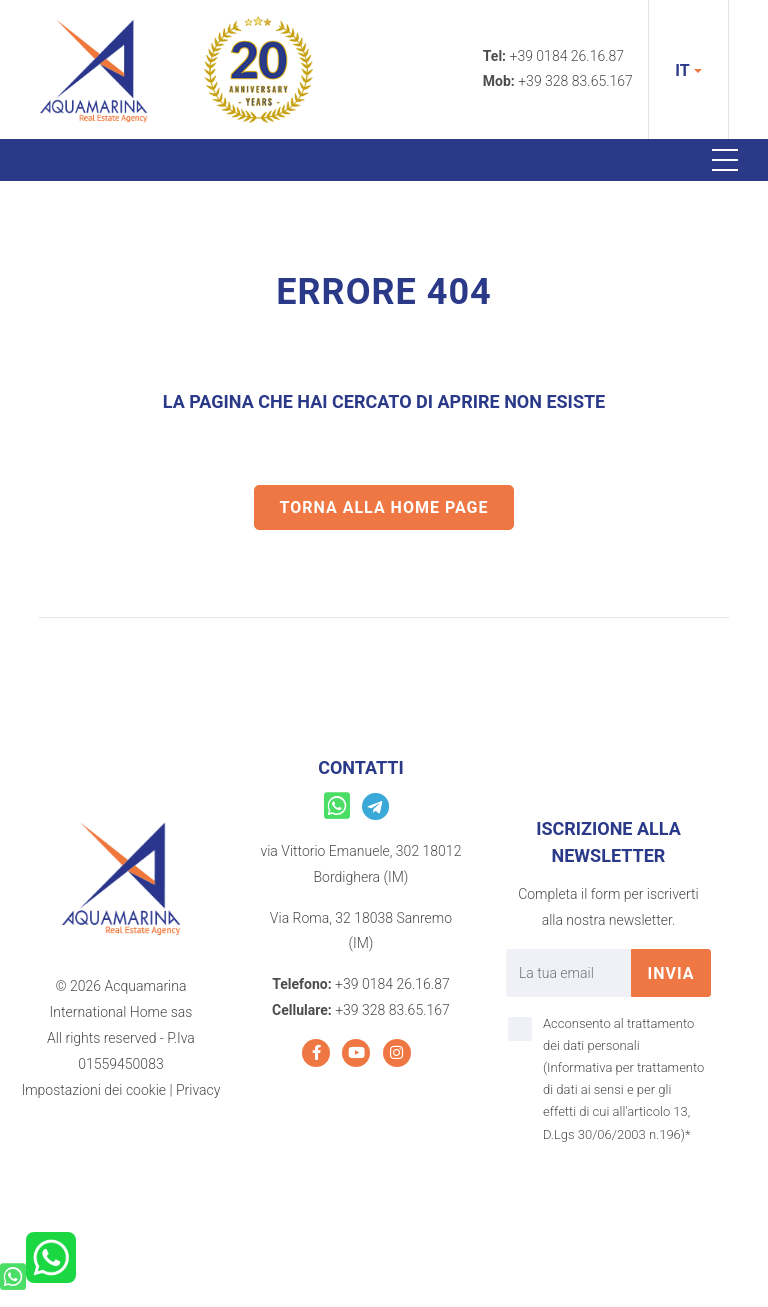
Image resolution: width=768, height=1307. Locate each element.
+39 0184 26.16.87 (567, 56)
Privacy (198, 1090)
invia (670, 973)
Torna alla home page (384, 507)
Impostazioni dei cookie (93, 1090)
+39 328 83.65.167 (575, 81)
